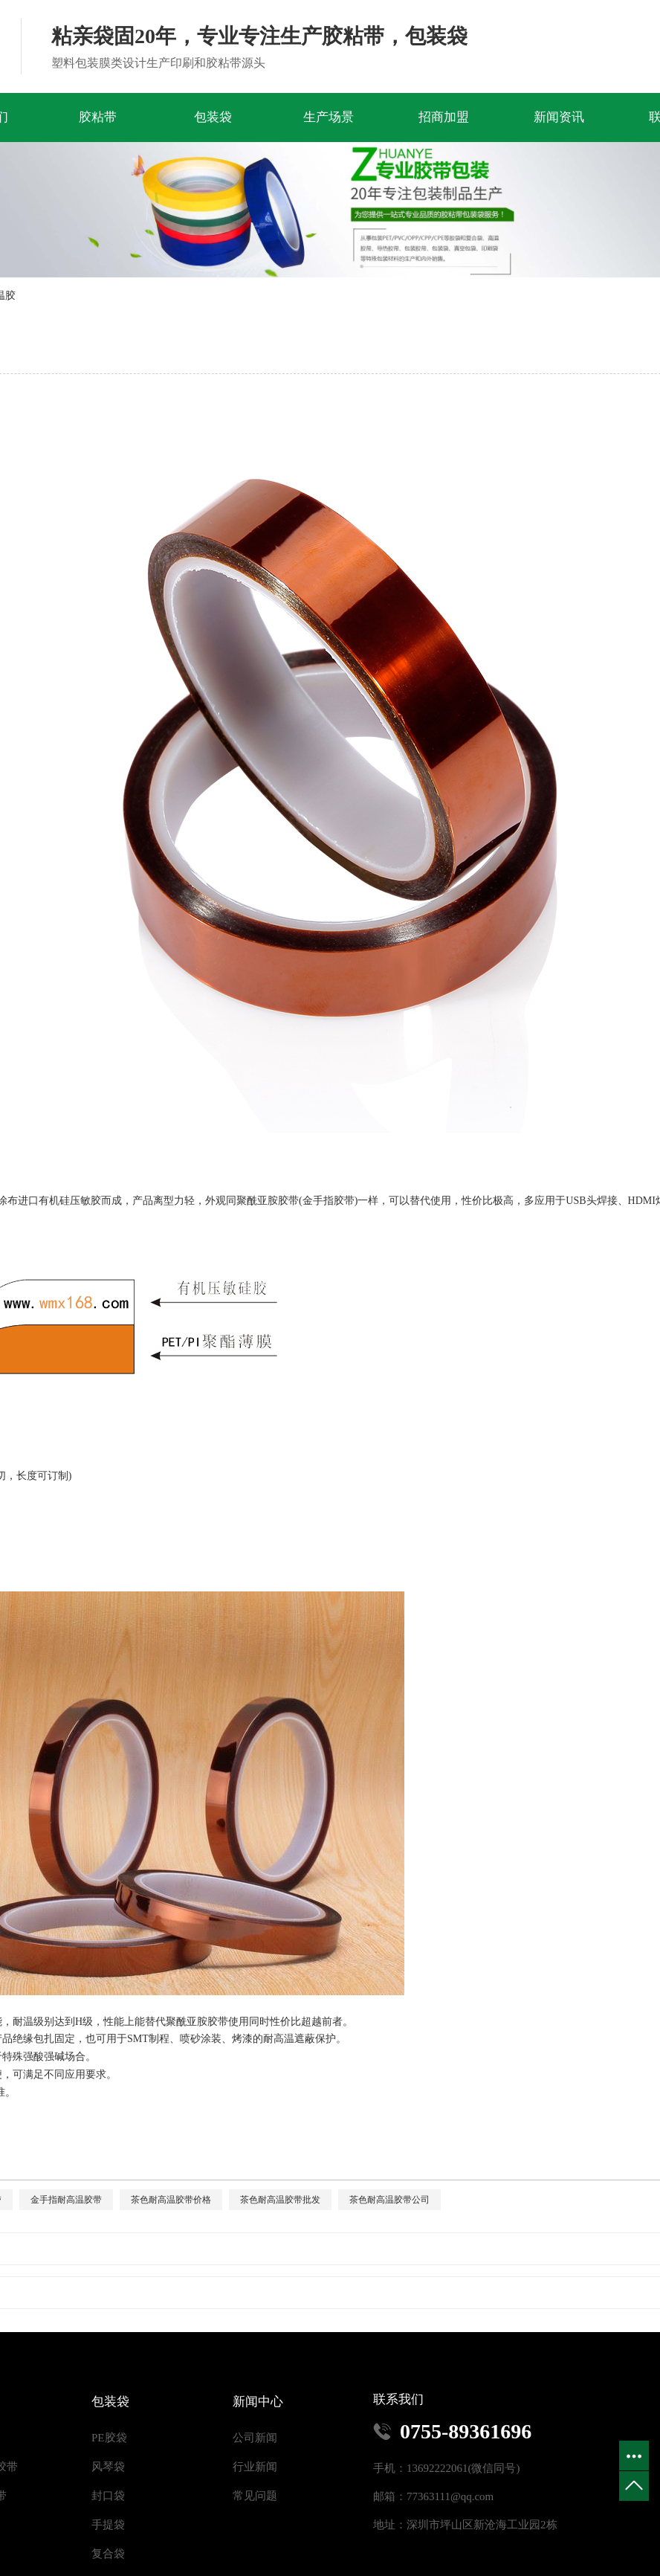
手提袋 (108, 2525)
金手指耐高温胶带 (66, 2200)
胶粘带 (98, 117)
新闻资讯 (559, 117)
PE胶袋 (109, 2438)
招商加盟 (443, 117)
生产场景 (328, 117)
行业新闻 (255, 2467)
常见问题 (255, 2496)
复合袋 (108, 2554)
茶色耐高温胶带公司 (389, 2200)
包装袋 (213, 117)
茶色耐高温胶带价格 (171, 2200)
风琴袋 (108, 2467)
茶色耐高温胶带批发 (280, 2200)
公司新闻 (255, 2438)
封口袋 (108, 2496)
